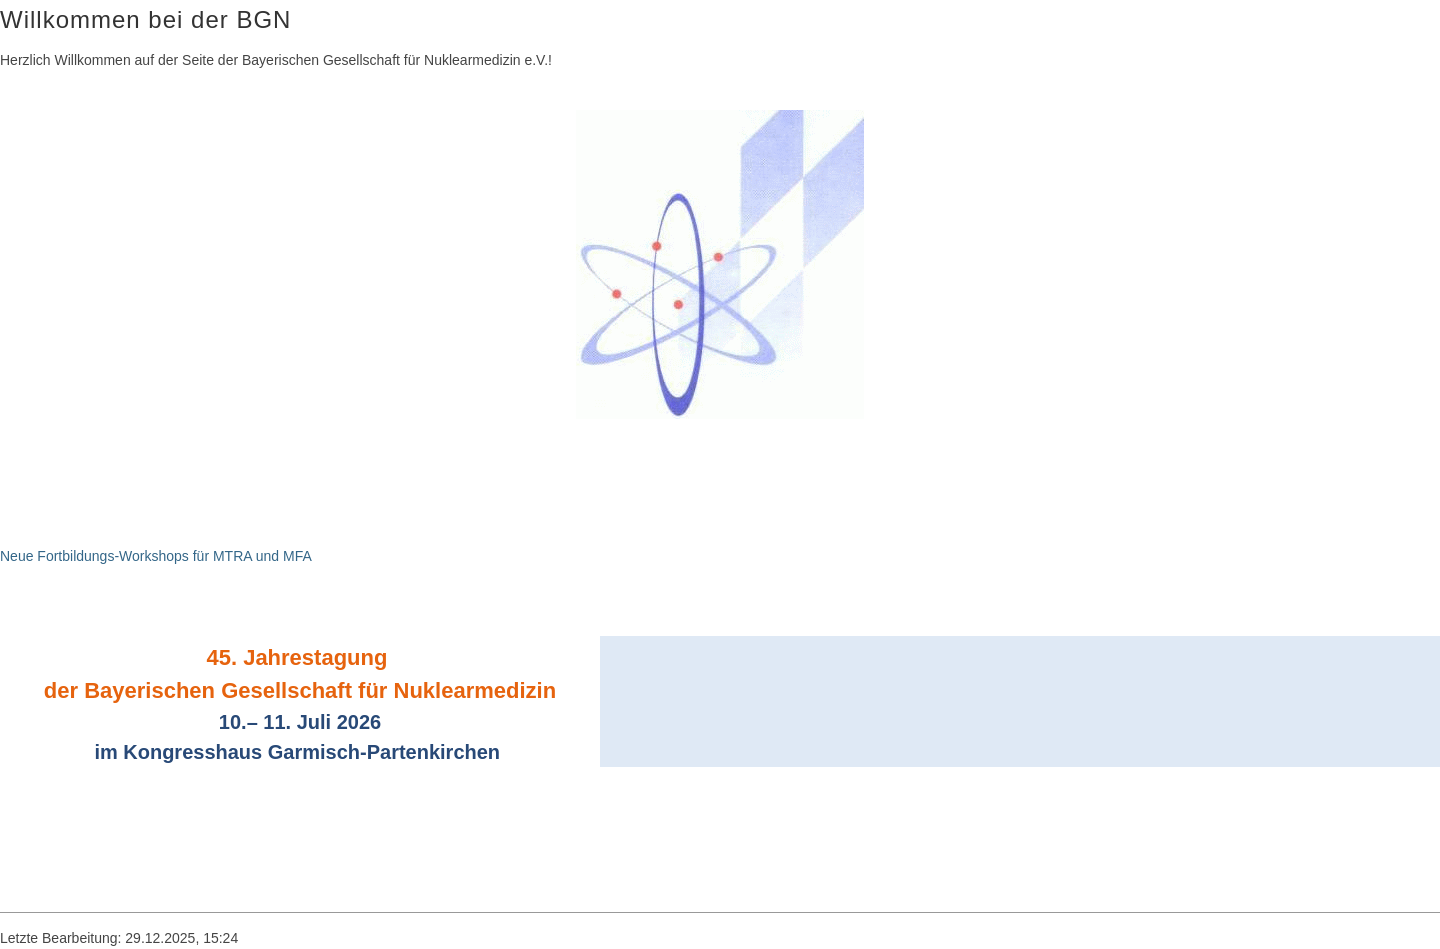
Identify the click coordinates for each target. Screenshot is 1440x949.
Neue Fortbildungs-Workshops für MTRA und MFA (156, 556)
